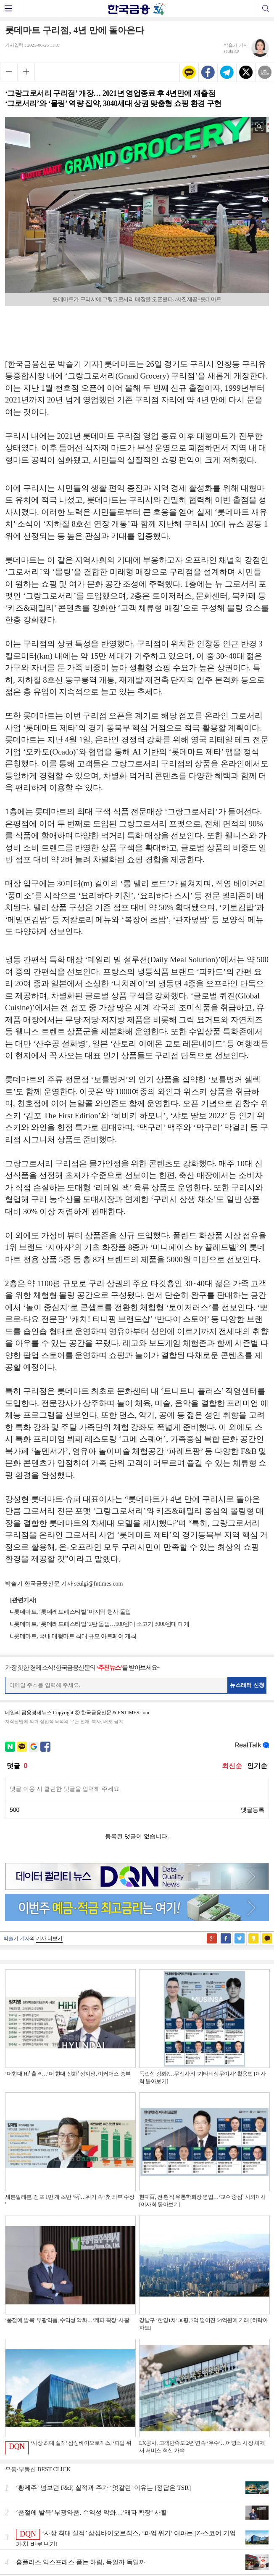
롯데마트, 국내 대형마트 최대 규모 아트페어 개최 (75, 1636)
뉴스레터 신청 (247, 1685)
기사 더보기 (49, 1938)
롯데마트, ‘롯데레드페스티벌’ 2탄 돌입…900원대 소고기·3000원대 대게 (102, 1624)
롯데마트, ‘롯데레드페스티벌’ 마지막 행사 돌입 (72, 1612)
